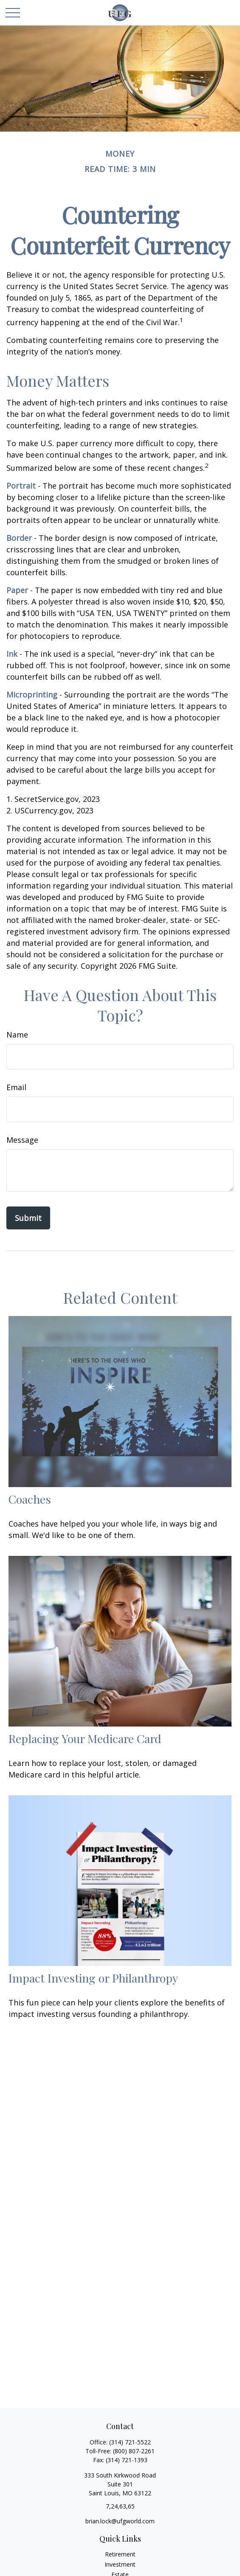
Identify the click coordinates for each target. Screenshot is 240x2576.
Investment (120, 2564)
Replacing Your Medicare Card (84, 1738)
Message (22, 1140)
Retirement (120, 2554)
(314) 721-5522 (130, 2442)
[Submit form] (28, 1217)
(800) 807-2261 (134, 2451)
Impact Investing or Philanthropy (93, 1977)
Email (16, 1087)
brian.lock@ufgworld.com (120, 2521)
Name (17, 1034)
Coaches (29, 1499)
